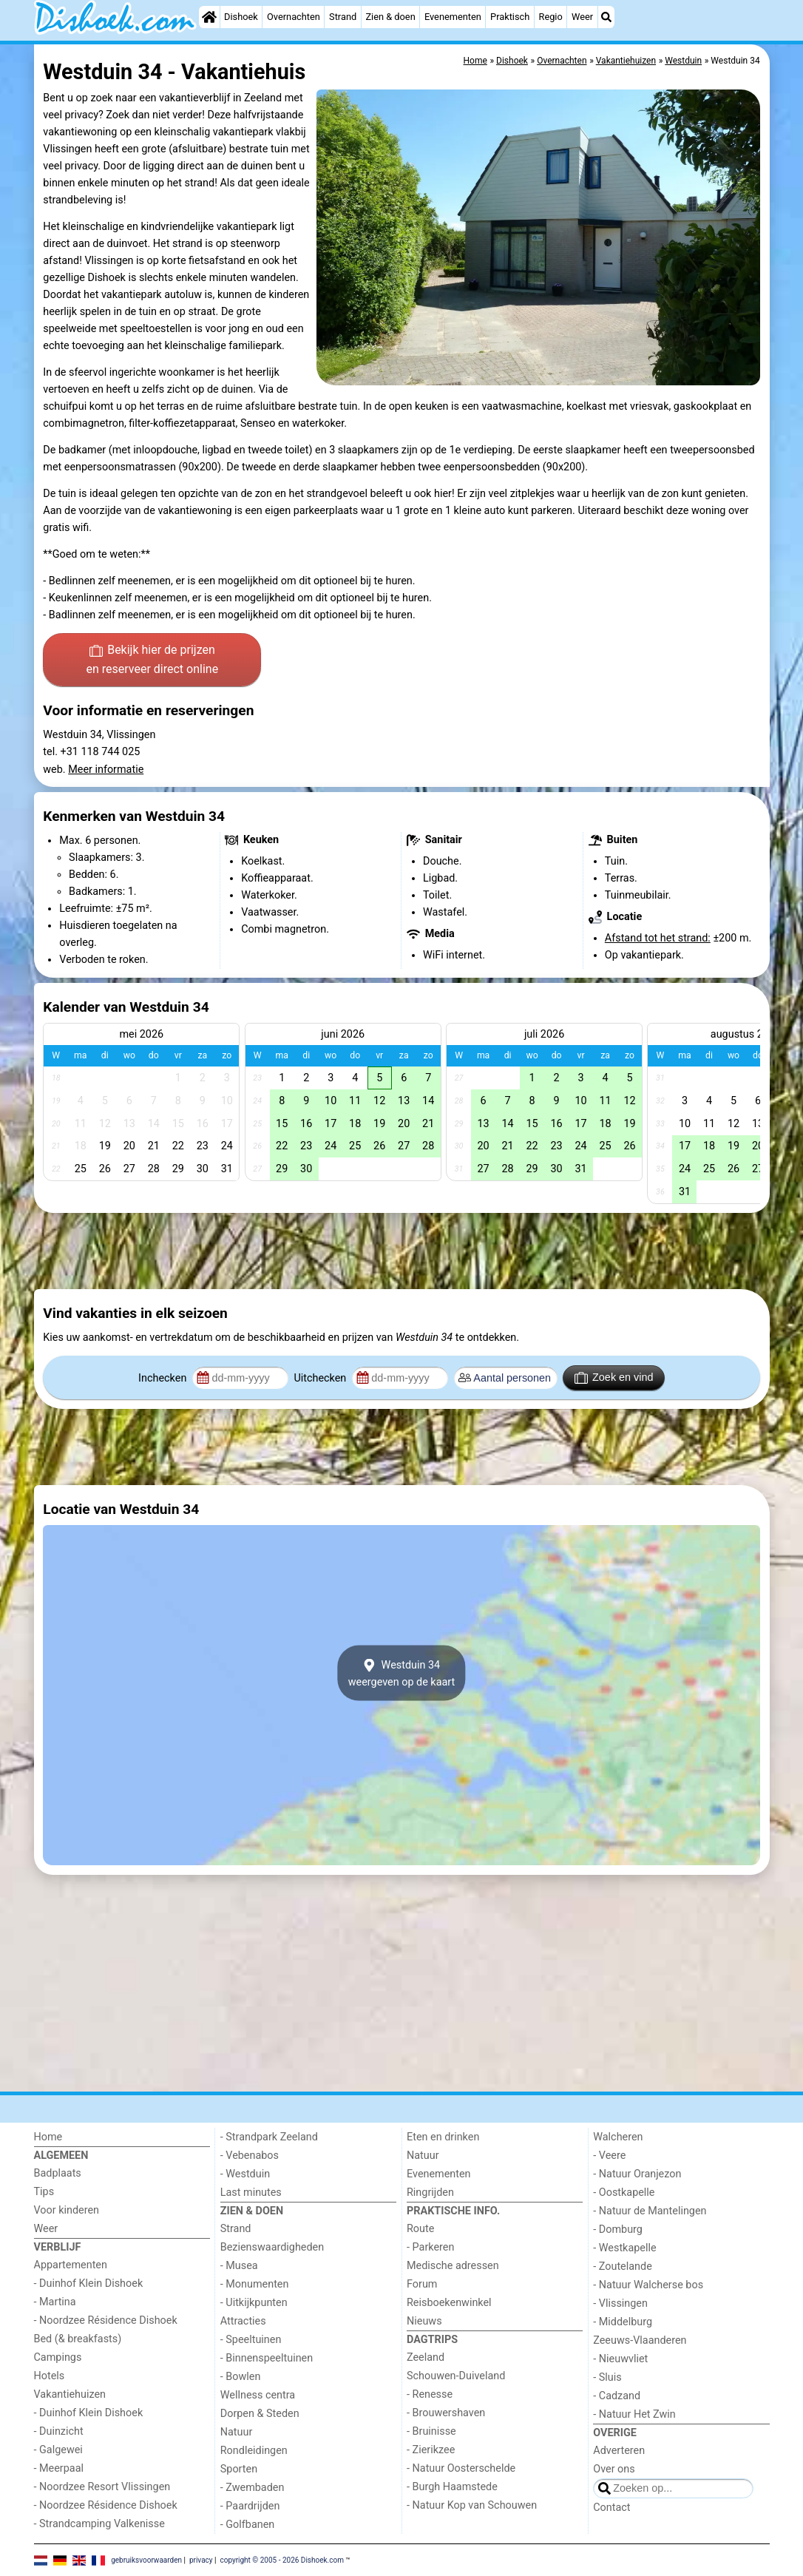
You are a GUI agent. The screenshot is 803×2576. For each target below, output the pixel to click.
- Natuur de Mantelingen (649, 2211)
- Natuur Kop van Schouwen (472, 2505)
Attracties (243, 2321)
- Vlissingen (620, 2303)
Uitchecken (321, 1378)
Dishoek (241, 16)
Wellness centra (257, 2395)
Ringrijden (430, 2192)
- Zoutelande (622, 2266)
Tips (44, 2191)
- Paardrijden (250, 2506)
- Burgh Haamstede (452, 2487)
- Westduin (245, 2174)
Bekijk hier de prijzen (152, 660)
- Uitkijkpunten (254, 2302)
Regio (551, 16)
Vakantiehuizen (70, 2394)
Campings (58, 2357)
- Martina (55, 2302)
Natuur (236, 2432)
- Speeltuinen (251, 2339)
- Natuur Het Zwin (634, 2414)
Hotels (49, 2376)
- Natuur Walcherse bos (648, 2285)
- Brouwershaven (446, 2413)
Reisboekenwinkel (449, 2302)
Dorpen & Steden (259, 2413)
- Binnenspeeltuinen (266, 2358)
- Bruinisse (431, 2431)
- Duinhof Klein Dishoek (88, 2283)
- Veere (609, 2155)
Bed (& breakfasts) (78, 2339)
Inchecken (163, 1378)
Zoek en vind (614, 1378)
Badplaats (57, 2173)
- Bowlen (240, 2376)
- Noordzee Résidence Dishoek (105, 2320)
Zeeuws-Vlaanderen (639, 2340)
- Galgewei (58, 2450)
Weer (582, 16)
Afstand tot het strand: (658, 938)
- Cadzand (616, 2396)
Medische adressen (453, 2265)
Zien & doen (390, 16)
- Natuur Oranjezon (637, 2174)
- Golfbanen (247, 2524)
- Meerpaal (59, 2468)
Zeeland (425, 2357)
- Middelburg (622, 2322)
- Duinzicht (59, 2431)
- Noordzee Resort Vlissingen (102, 2487)
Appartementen (70, 2265)
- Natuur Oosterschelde (461, 2468)
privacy (201, 2559)
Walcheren (618, 2137)
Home (48, 2137)
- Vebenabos (249, 2155)
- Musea (239, 2265)
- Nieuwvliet (620, 2359)
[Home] (209, 17)
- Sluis (607, 2377)
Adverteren (619, 2450)
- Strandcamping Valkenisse (99, 2524)
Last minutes (251, 2192)
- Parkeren (430, 2247)
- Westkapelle (624, 2248)
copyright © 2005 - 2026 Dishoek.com (282, 2559)
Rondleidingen (254, 2450)
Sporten (238, 2469)
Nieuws (424, 2321)
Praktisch (509, 16)
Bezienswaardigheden (272, 2247)
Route (420, 2228)
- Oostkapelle (623, 2192)
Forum (422, 2284)
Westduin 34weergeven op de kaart (401, 1673)
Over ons (613, 2469)
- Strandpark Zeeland (269, 2137)
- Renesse (430, 2394)
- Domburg (618, 2229)
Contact (611, 2507)
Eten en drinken (443, 2137)
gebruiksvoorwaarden (146, 2559)
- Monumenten (254, 2284)
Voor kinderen (67, 2210)
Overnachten (293, 16)
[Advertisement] (402, 1251)
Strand (342, 16)
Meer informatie (105, 769)
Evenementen (452, 16)
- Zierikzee (431, 2450)
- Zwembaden (252, 2487)
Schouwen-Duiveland (456, 2376)
